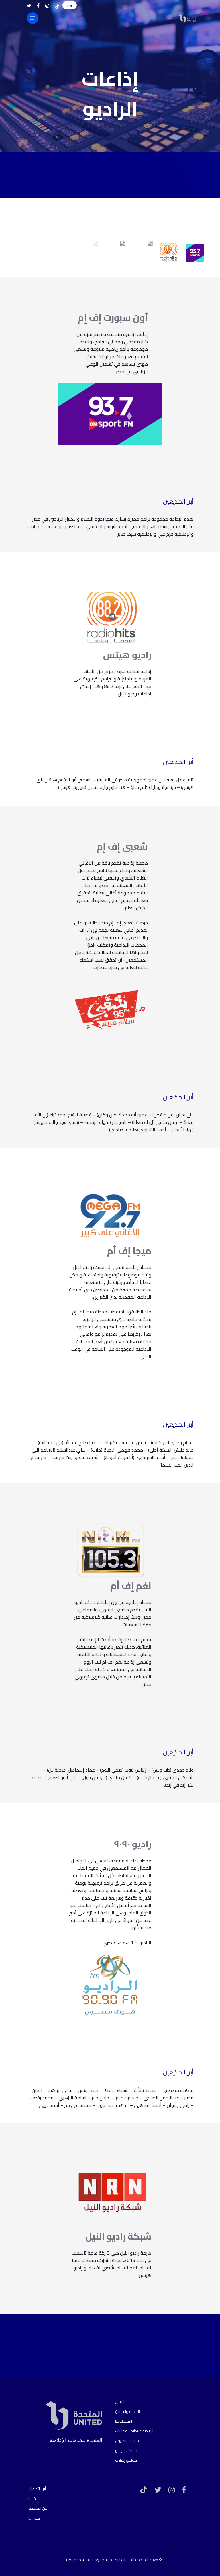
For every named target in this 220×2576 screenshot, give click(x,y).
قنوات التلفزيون (127, 2440)
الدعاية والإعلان (127, 2411)
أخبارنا (32, 2498)
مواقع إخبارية (126, 2460)
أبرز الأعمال (37, 2489)
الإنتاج (119, 2401)
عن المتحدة (37, 2508)
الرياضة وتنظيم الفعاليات (134, 2431)
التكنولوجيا (123, 2421)
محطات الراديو (126, 2450)
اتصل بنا (34, 2518)
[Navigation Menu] (32, 18)
